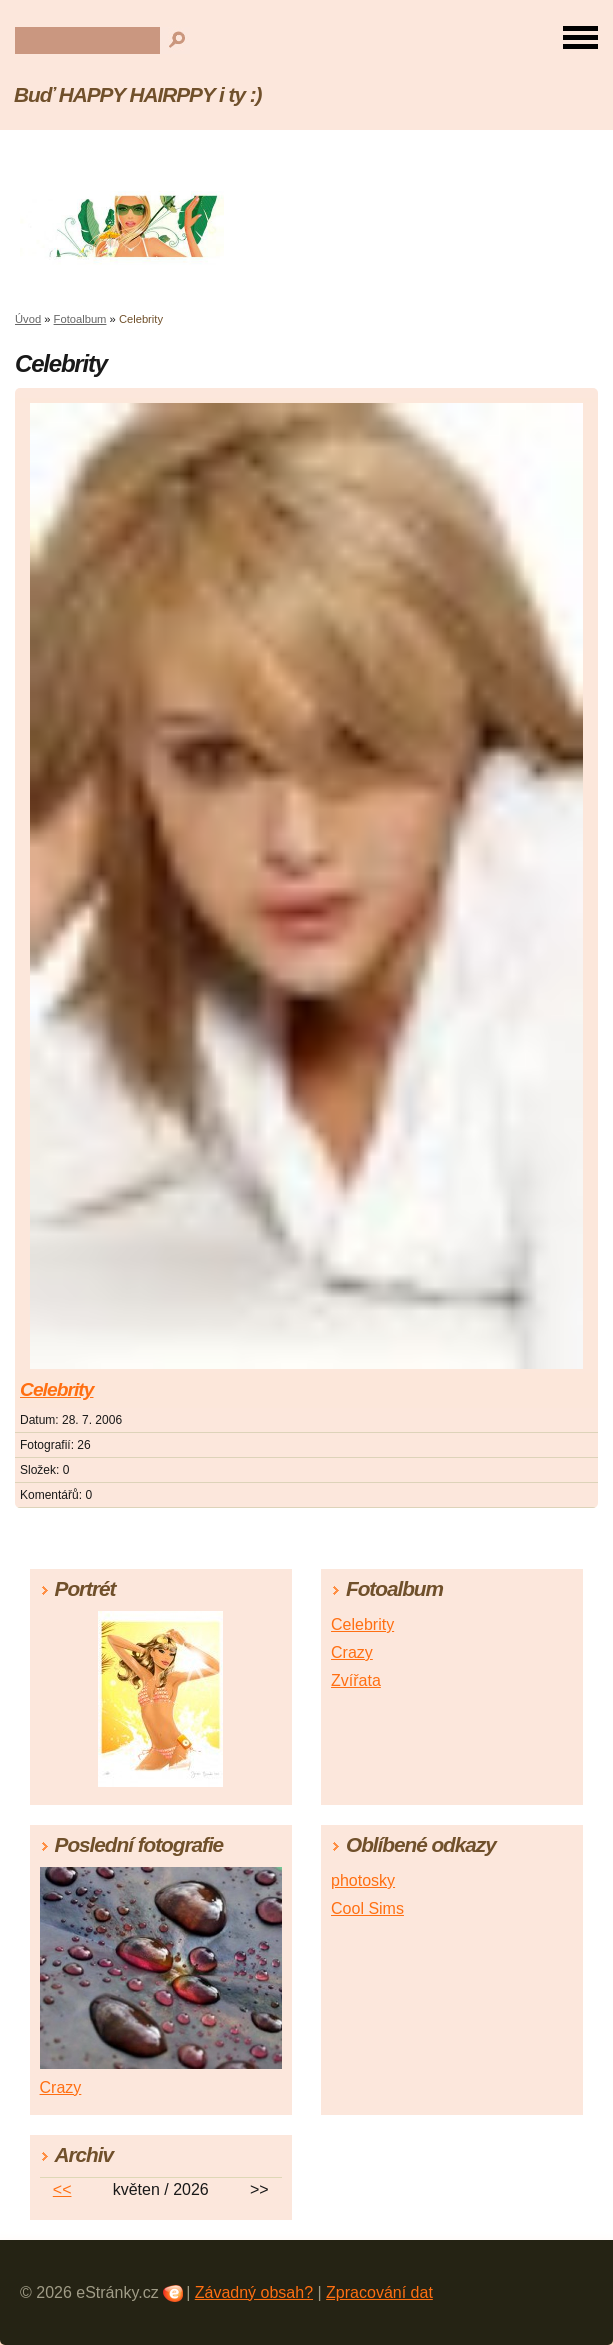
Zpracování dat (379, 2292)
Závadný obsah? (254, 2292)
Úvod (28, 319)
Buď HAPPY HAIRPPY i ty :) (137, 94)
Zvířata (356, 1680)
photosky (363, 1880)
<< (62, 2189)
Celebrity (56, 1389)
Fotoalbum (80, 319)
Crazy (352, 1652)
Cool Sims (367, 1908)
